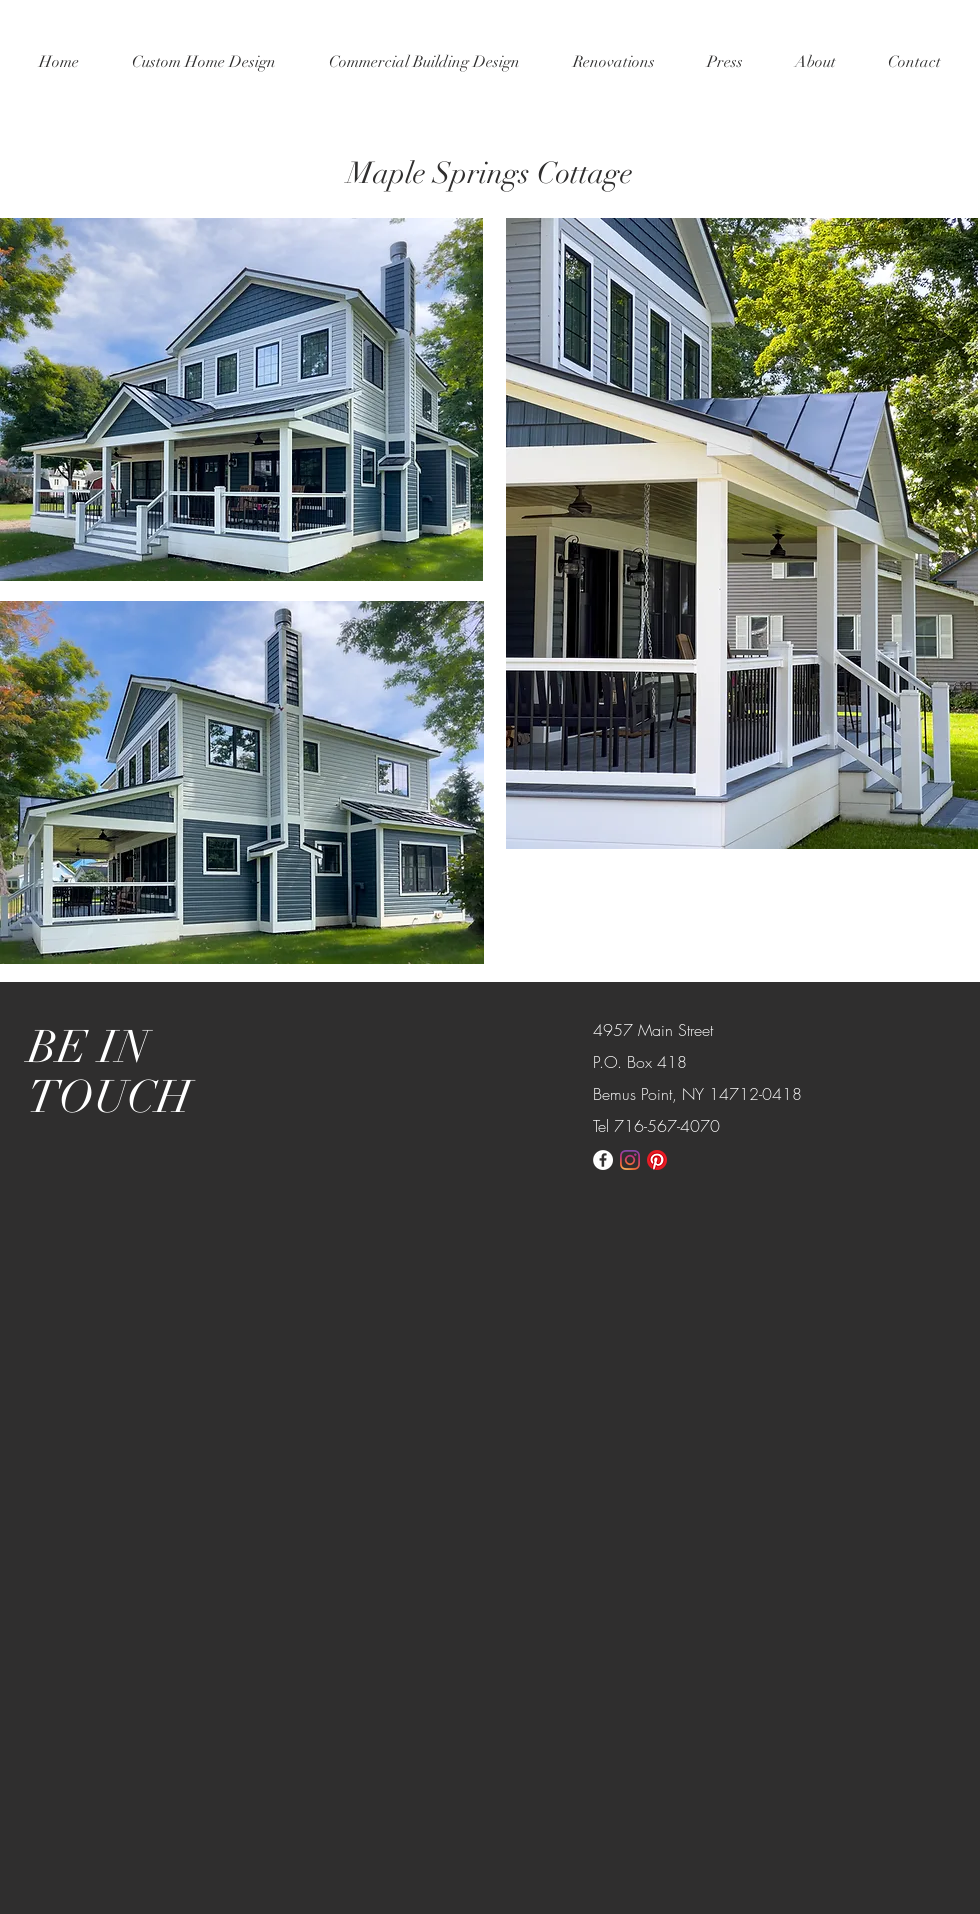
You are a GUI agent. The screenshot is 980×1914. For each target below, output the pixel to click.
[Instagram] (630, 1160)
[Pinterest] (657, 1160)
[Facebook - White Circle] (603, 1160)
